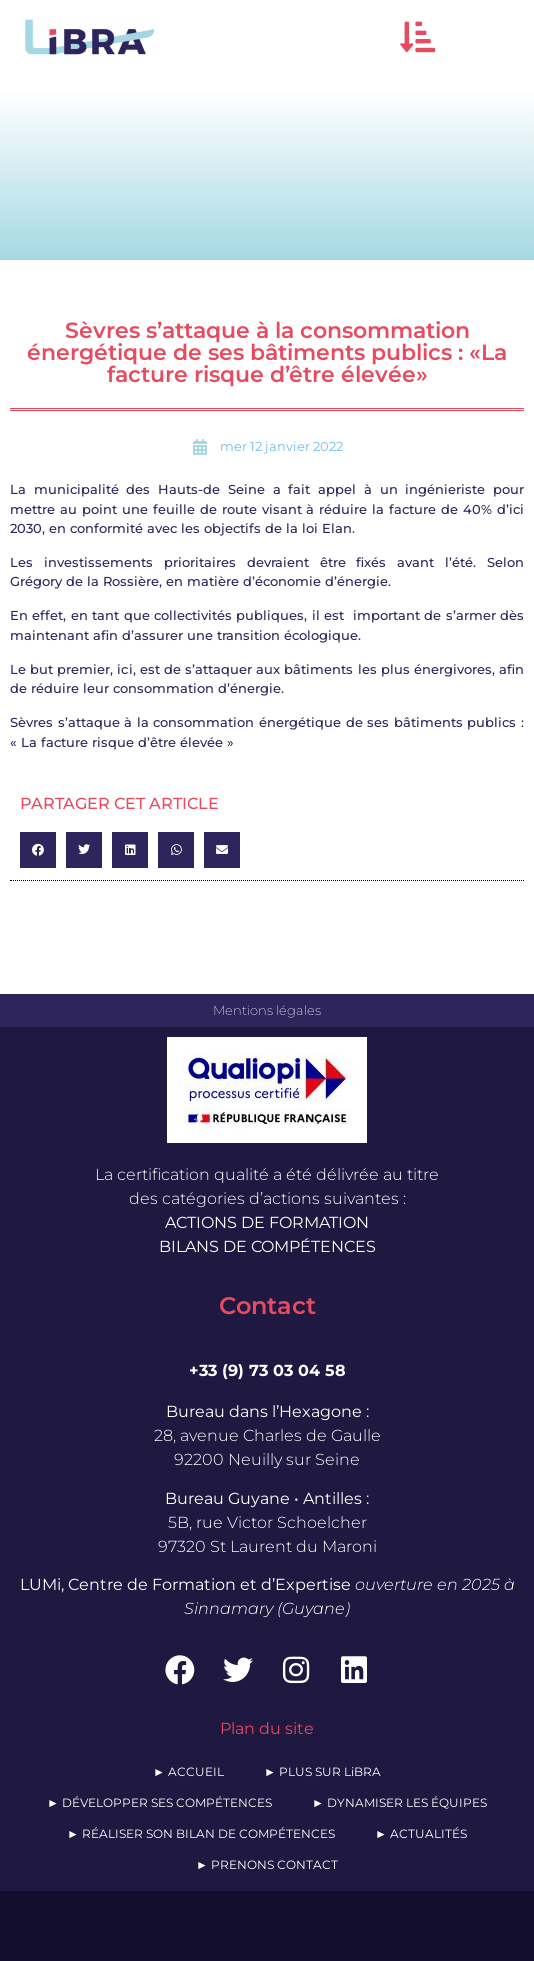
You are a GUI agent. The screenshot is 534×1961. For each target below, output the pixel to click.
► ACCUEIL (188, 1771)
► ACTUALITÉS (421, 1833)
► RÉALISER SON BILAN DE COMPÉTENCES (201, 1833)
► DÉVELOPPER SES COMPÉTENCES (159, 1802)
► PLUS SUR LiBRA (322, 1771)
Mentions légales (267, 1010)
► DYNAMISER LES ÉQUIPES (399, 1802)
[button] (417, 36)
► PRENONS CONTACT (267, 1864)
